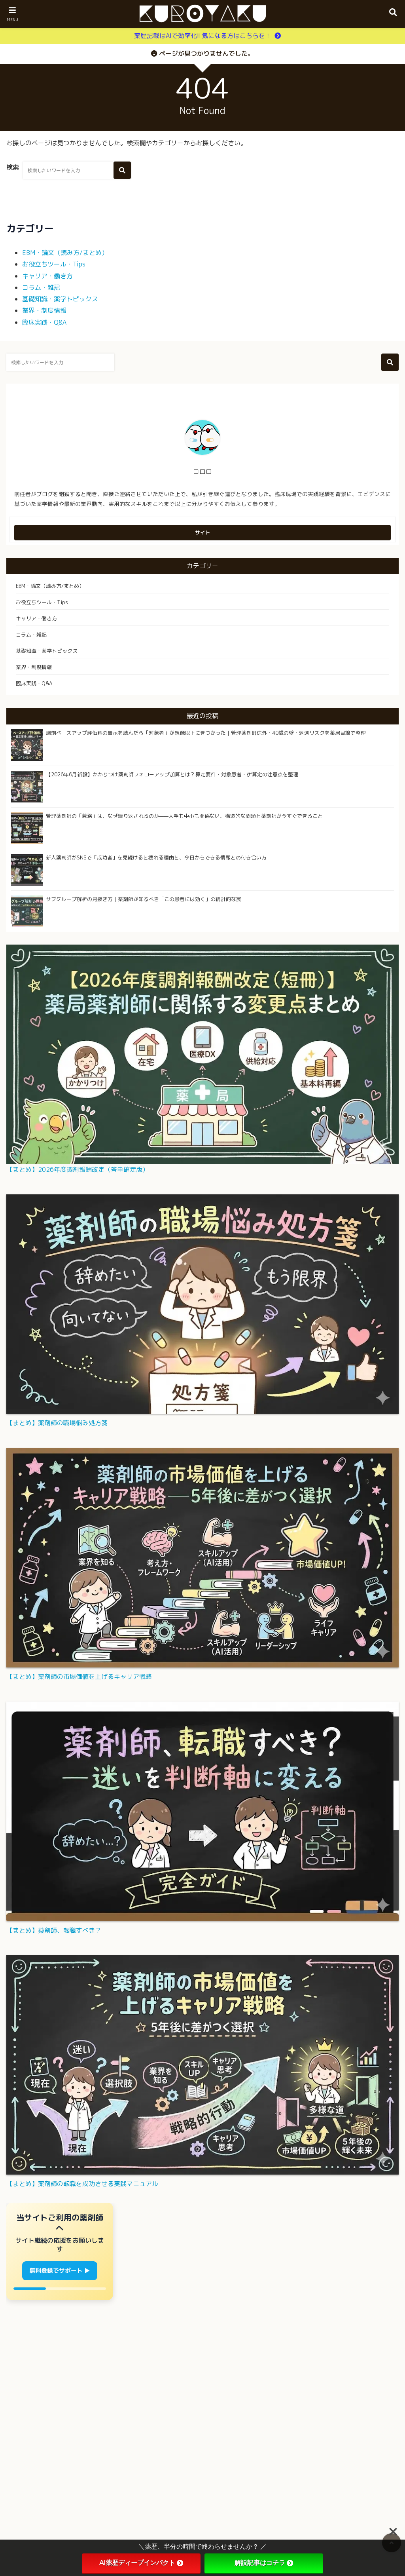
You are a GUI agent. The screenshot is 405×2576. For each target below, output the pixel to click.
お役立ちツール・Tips (53, 264)
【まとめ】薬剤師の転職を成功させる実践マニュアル (82, 2183)
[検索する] (122, 170)
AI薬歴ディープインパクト (141, 2562)
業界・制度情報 (44, 310)
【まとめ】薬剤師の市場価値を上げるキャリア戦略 (79, 1676)
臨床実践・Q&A (44, 322)
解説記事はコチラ (264, 2562)
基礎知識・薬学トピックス (60, 299)
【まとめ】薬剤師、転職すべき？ (53, 1930)
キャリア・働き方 (47, 276)
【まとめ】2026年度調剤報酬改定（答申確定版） (77, 1169)
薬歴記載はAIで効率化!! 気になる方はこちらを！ (202, 35)
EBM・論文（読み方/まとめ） (65, 252)
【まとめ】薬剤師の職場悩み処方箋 (57, 1422)
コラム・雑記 (41, 287)
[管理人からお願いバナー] (59, 2251)
